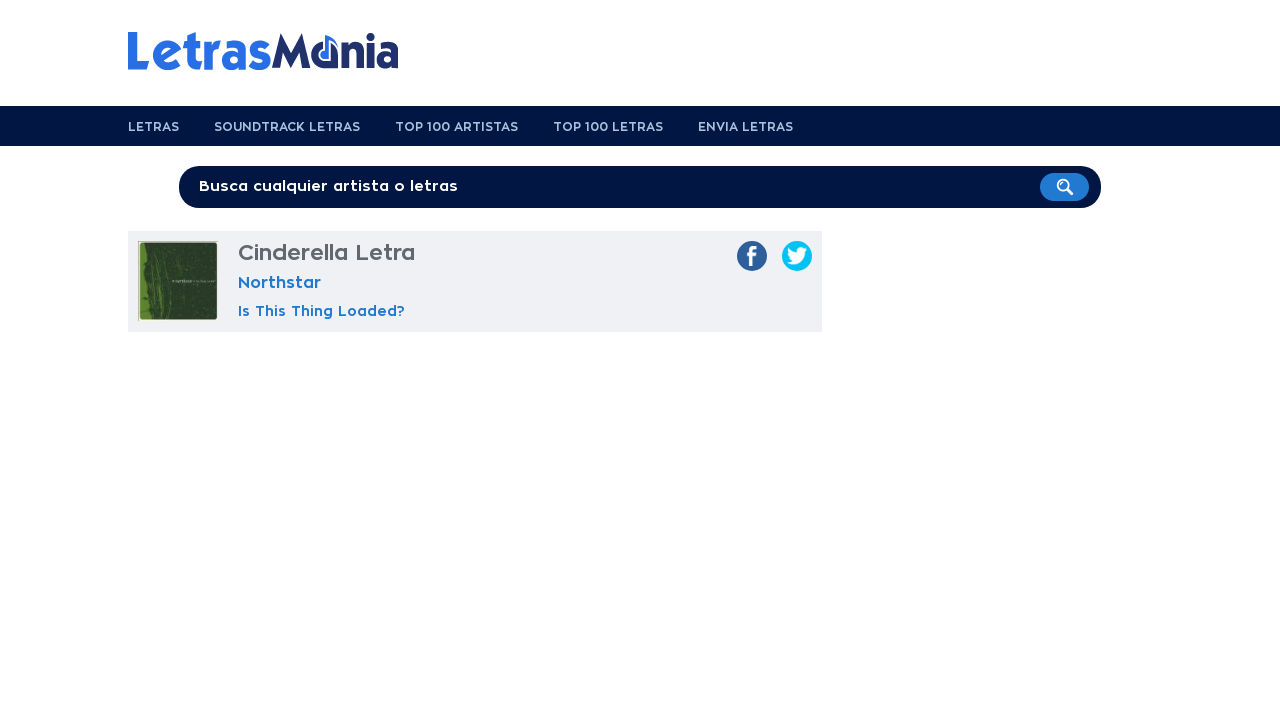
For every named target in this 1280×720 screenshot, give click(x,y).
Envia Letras (745, 127)
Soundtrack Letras (287, 127)
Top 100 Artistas (456, 127)
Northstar (279, 283)
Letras (153, 127)
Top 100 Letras (608, 127)
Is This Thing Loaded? (321, 311)
